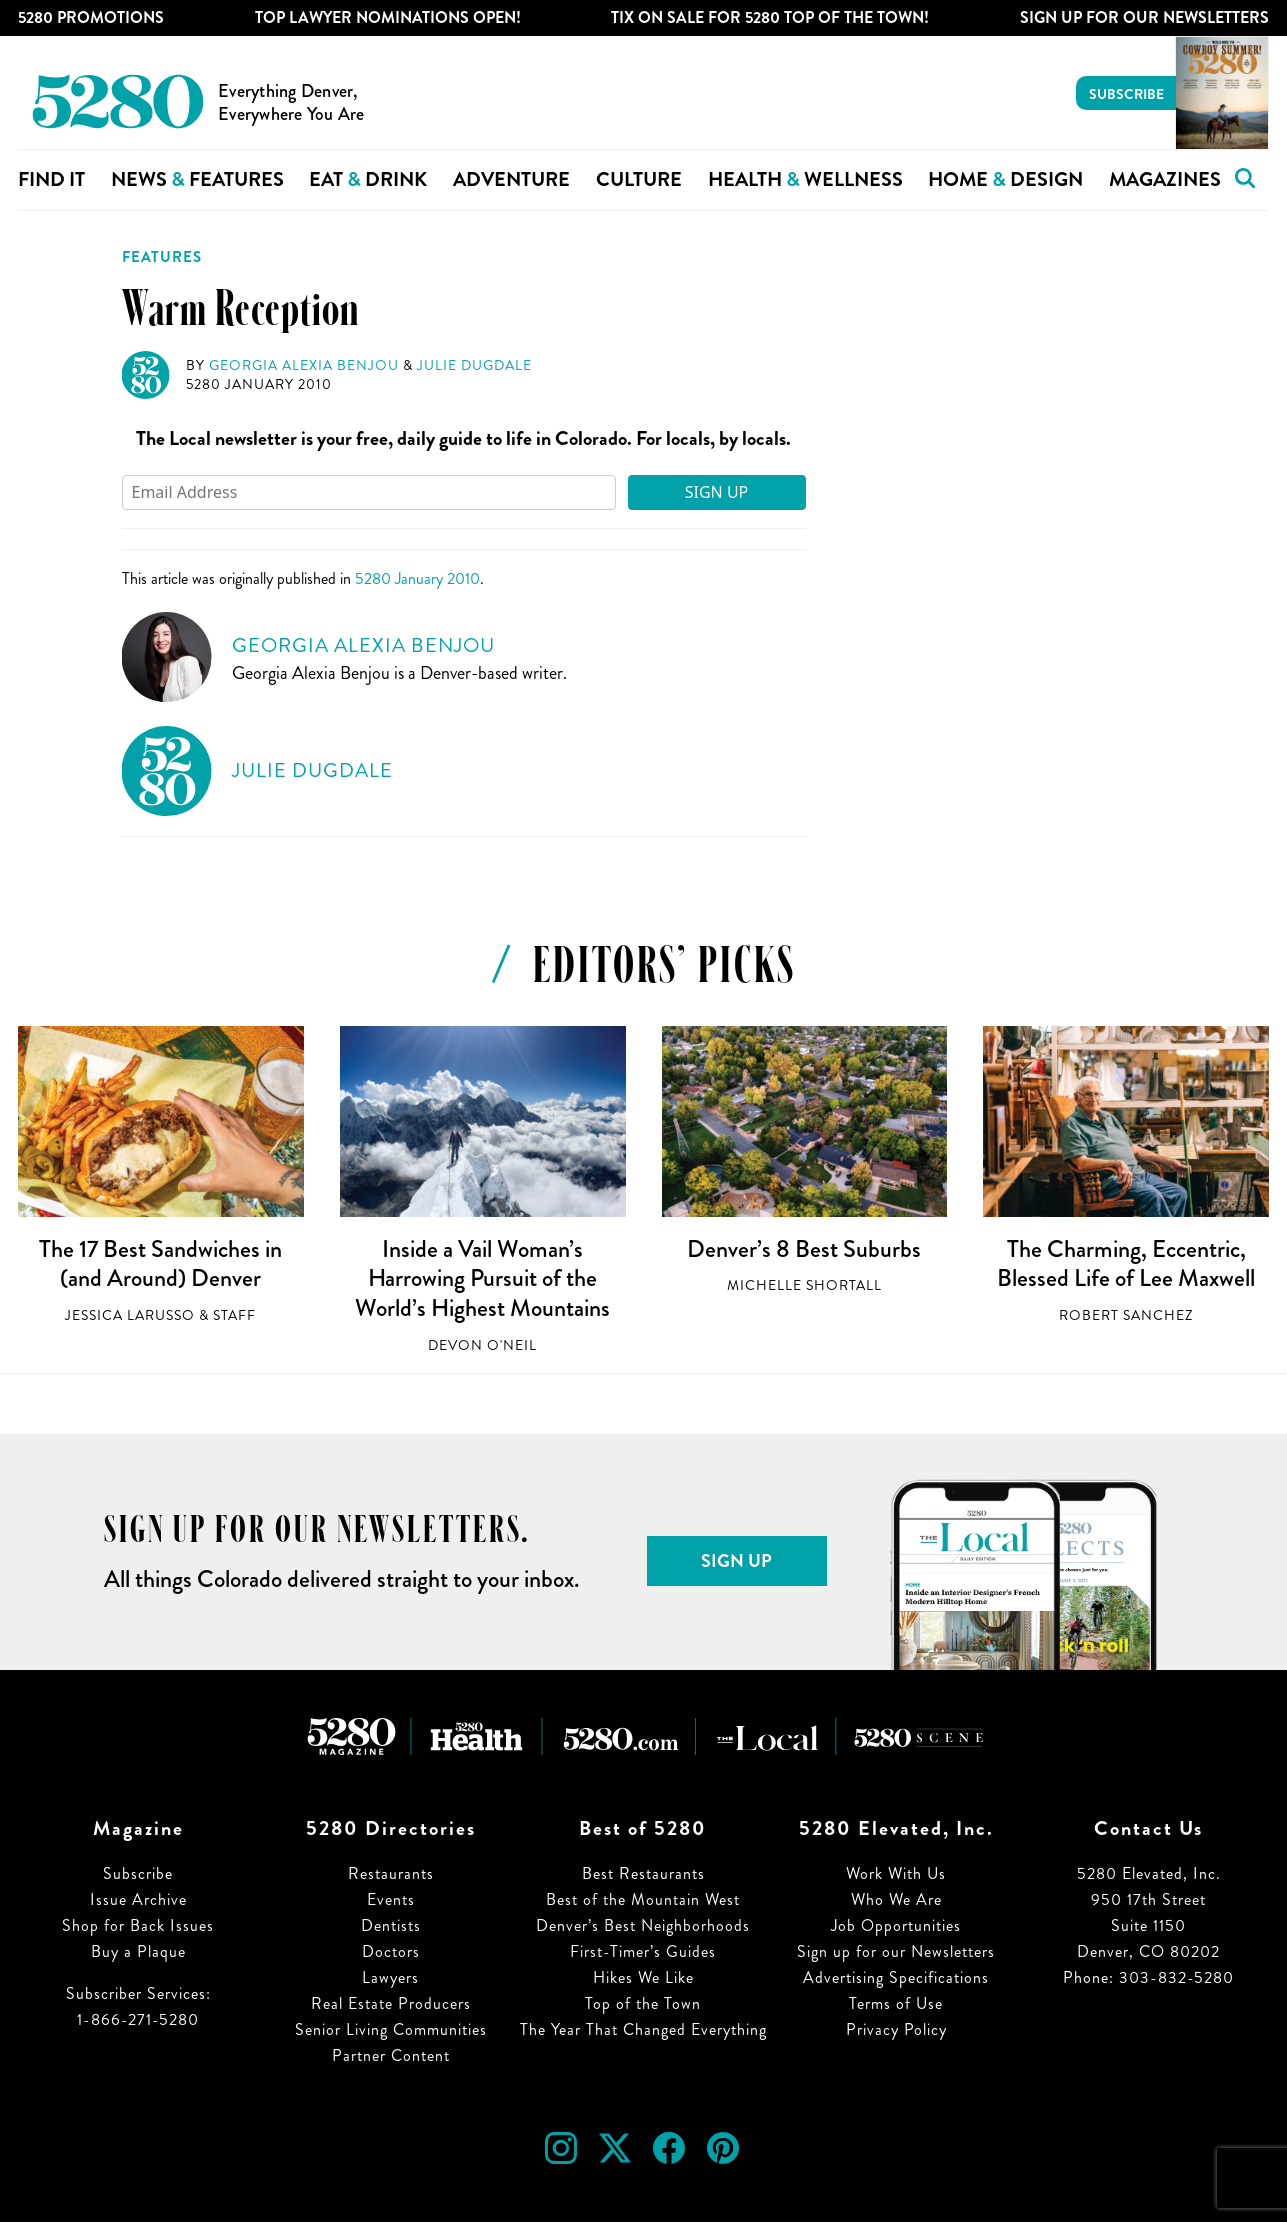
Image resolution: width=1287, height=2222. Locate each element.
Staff (234, 1315)
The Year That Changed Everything (643, 2029)
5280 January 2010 (259, 384)
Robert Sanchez (1126, 1315)
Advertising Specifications (896, 1977)
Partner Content (391, 2055)
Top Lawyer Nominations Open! (388, 17)
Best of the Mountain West (643, 1899)
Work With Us (896, 1873)
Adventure (511, 179)
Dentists (391, 1925)
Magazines (1165, 179)
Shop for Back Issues (138, 1925)
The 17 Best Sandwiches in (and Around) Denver (160, 1264)
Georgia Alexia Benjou (304, 365)
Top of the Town (643, 2003)
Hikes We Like (643, 1977)
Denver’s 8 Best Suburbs (804, 1249)
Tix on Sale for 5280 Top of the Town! (770, 17)
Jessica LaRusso (130, 1315)
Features (162, 257)
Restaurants (391, 1873)
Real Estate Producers (391, 2003)
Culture (639, 179)
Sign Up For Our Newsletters (1144, 17)
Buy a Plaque (138, 1951)
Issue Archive (138, 1899)
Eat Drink (368, 179)
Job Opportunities (896, 1925)
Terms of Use (896, 2003)
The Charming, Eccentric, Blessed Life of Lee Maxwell (1126, 1264)
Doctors (391, 1951)
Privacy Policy (896, 2029)
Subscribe (1126, 94)
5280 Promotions (91, 17)
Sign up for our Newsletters (896, 1951)
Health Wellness (805, 179)
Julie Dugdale (474, 365)
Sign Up (717, 492)
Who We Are (896, 1899)
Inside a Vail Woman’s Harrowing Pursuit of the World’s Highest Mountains (482, 1278)
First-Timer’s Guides (643, 1951)
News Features (197, 179)
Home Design (1005, 179)
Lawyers (390, 1977)
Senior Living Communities (391, 2029)
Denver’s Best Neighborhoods (643, 1925)
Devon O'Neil (482, 1345)
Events (391, 1899)
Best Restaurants (643, 1873)
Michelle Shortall (804, 1285)
